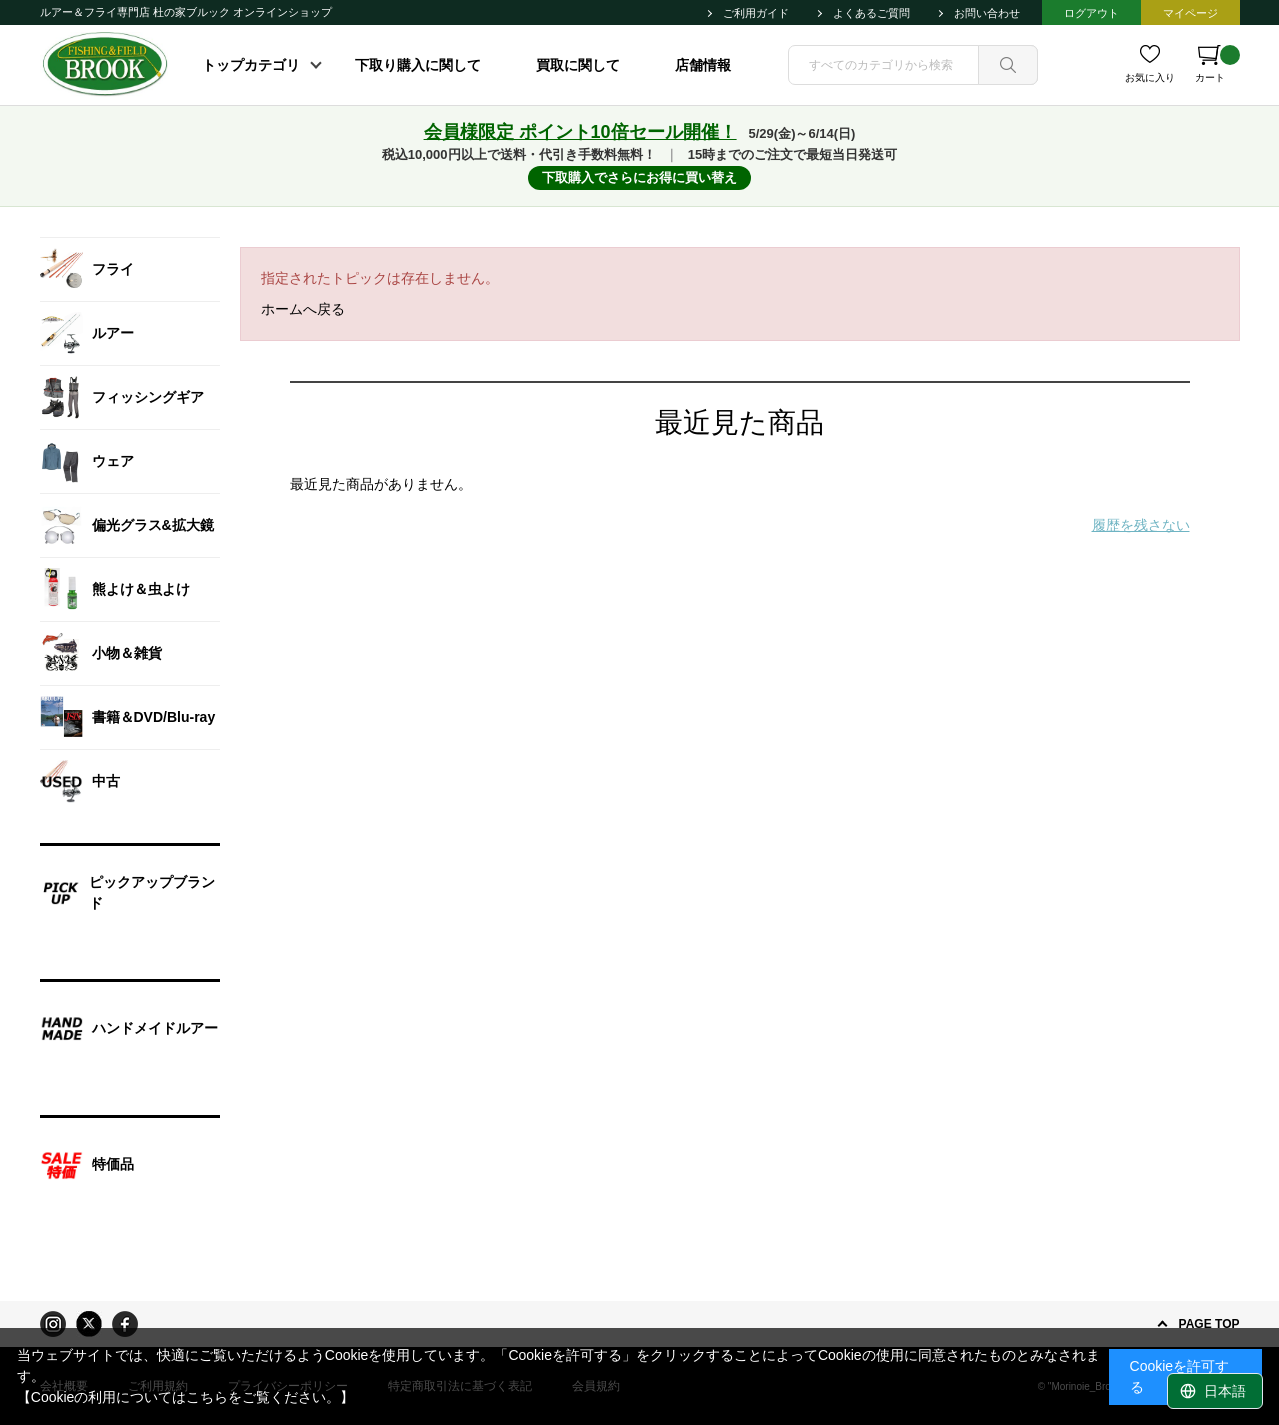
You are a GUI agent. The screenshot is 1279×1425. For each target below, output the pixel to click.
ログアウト (1091, 13)
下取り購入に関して (418, 65)
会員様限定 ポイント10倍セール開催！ (580, 132)
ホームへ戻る (303, 309)
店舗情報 (703, 65)
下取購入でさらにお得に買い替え (639, 177)
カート (1217, 64)
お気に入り (1150, 77)
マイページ (1190, 13)
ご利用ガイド (756, 13)
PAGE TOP (1209, 1324)
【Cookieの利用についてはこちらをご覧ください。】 (186, 1397)
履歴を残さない (1141, 525)
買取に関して (578, 65)
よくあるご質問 (871, 13)
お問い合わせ (987, 13)
